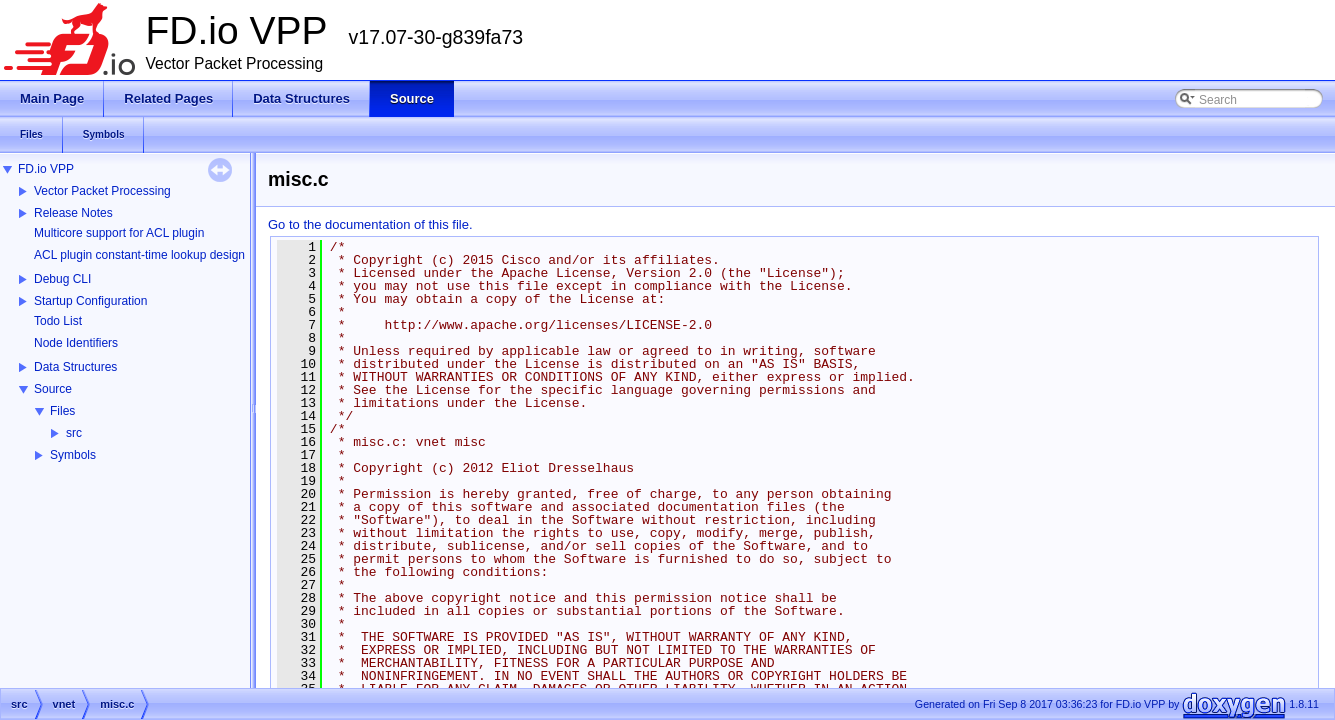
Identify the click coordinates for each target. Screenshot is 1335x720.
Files (62, 411)
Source (53, 389)
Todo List (58, 321)
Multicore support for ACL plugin (119, 233)
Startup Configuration (90, 301)
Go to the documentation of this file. (370, 224)
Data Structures (75, 367)
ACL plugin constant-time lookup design (139, 255)
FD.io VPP (46, 169)
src (74, 433)
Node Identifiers (76, 343)
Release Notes (73, 213)
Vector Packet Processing (102, 191)
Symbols (73, 455)
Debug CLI (62, 279)
